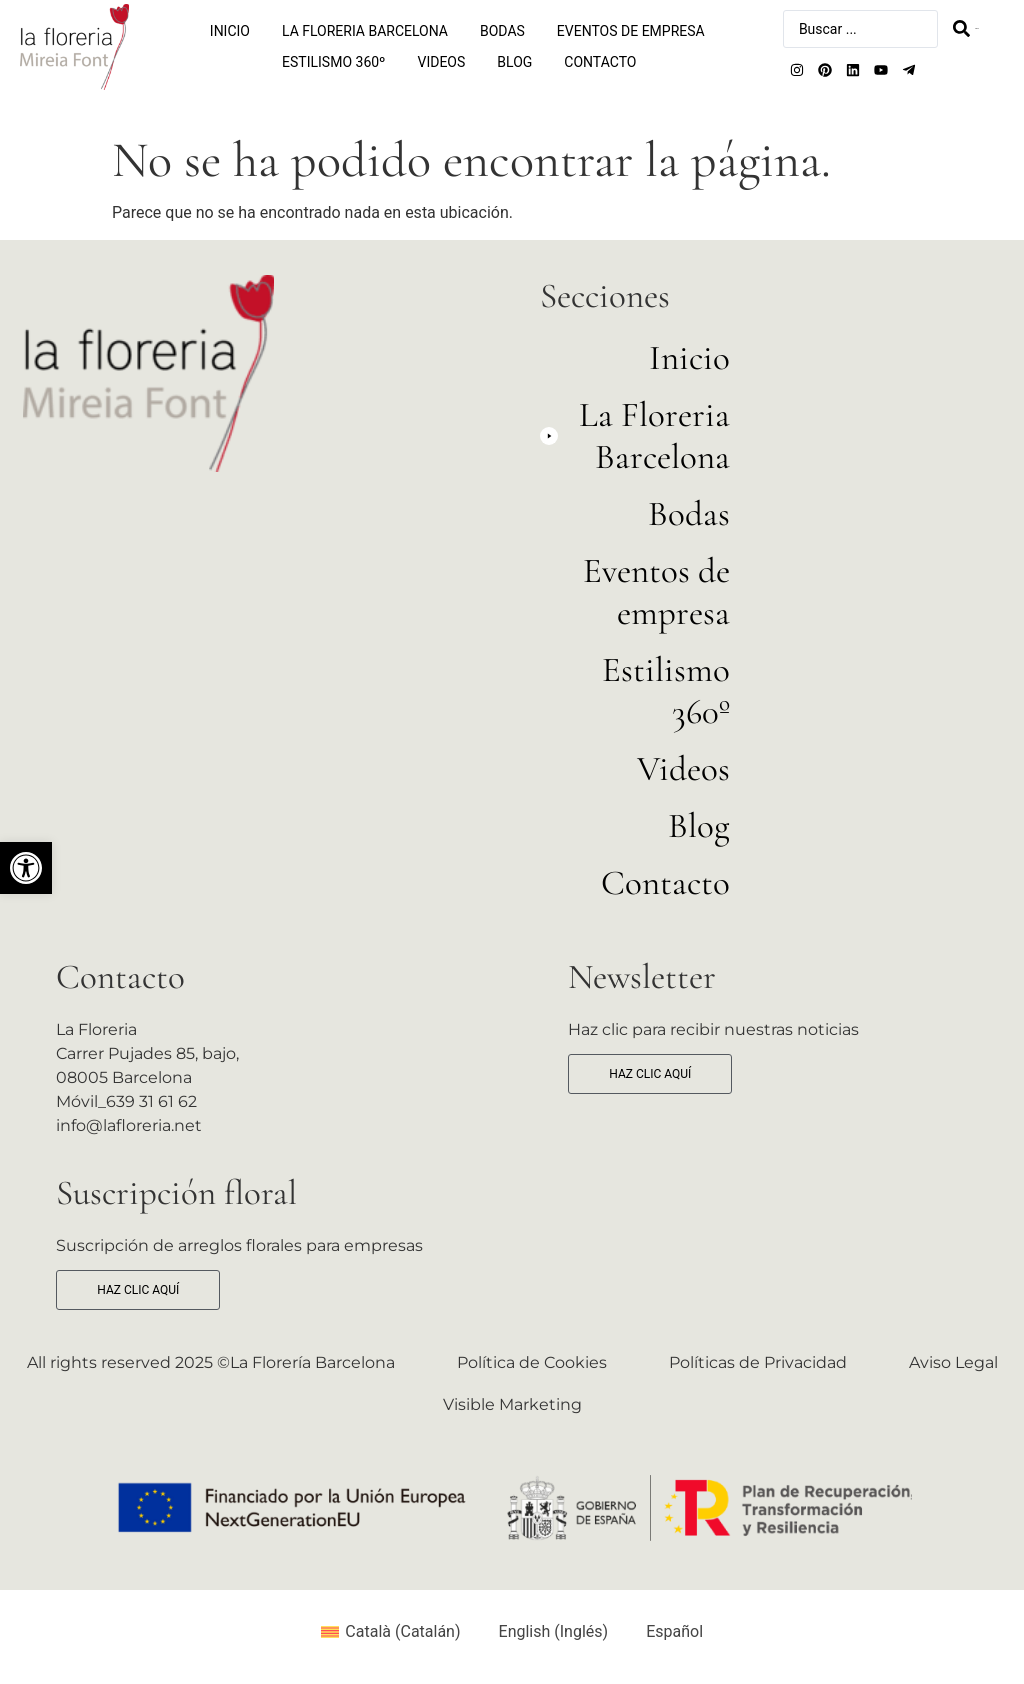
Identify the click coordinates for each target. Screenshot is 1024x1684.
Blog (514, 62)
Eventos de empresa (631, 31)
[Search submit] (965, 28)
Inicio (230, 31)
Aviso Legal (953, 1362)
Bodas (502, 31)
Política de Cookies (532, 1362)
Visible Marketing (512, 1404)
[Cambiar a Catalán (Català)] (391, 1632)
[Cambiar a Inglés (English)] (545, 1632)
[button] (26, 868)
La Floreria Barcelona (365, 31)
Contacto (600, 62)
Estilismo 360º (333, 62)
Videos (442, 62)
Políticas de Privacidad (758, 1362)
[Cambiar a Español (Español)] (665, 1632)
